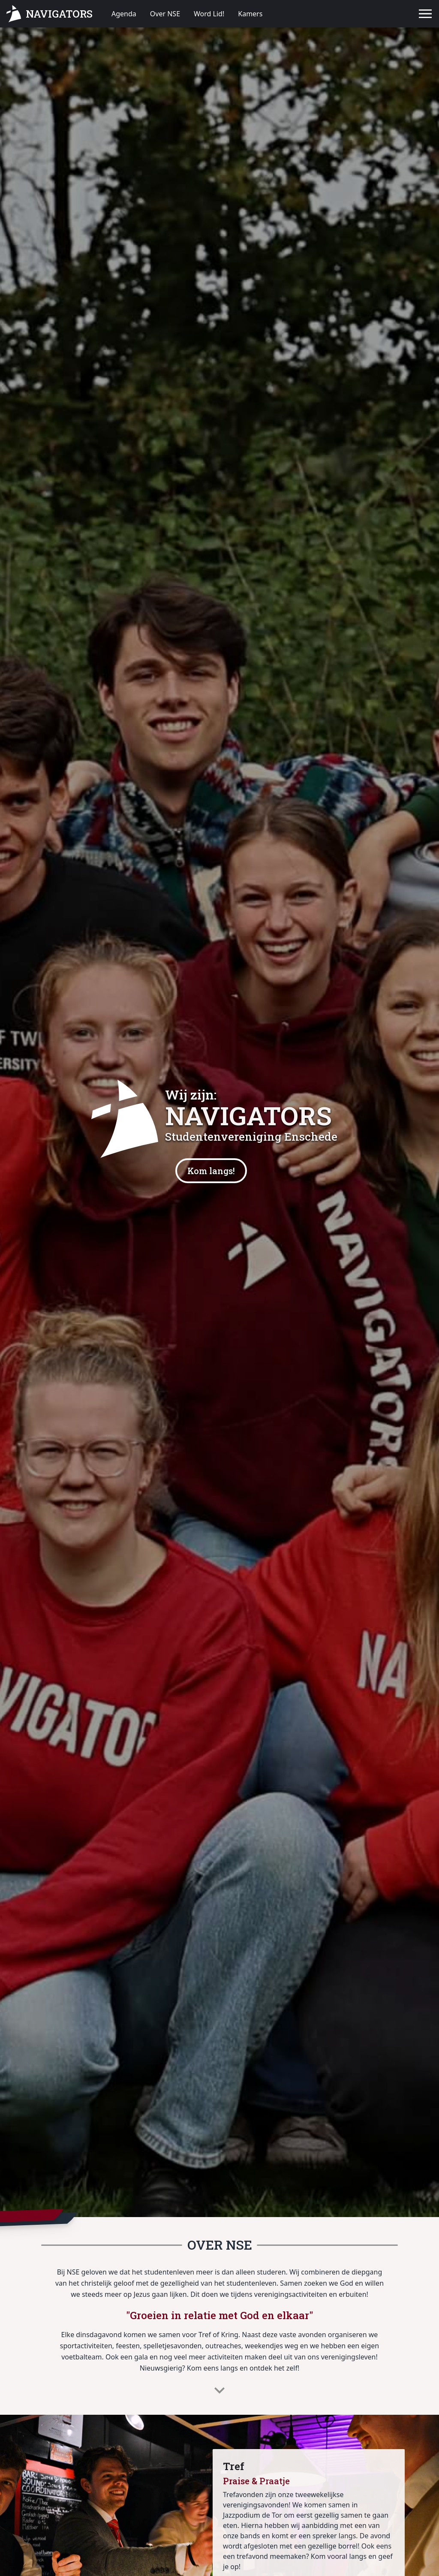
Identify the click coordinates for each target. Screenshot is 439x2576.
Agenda (123, 13)
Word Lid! (209, 13)
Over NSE (165, 13)
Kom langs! (211, 1170)
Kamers (250, 13)
